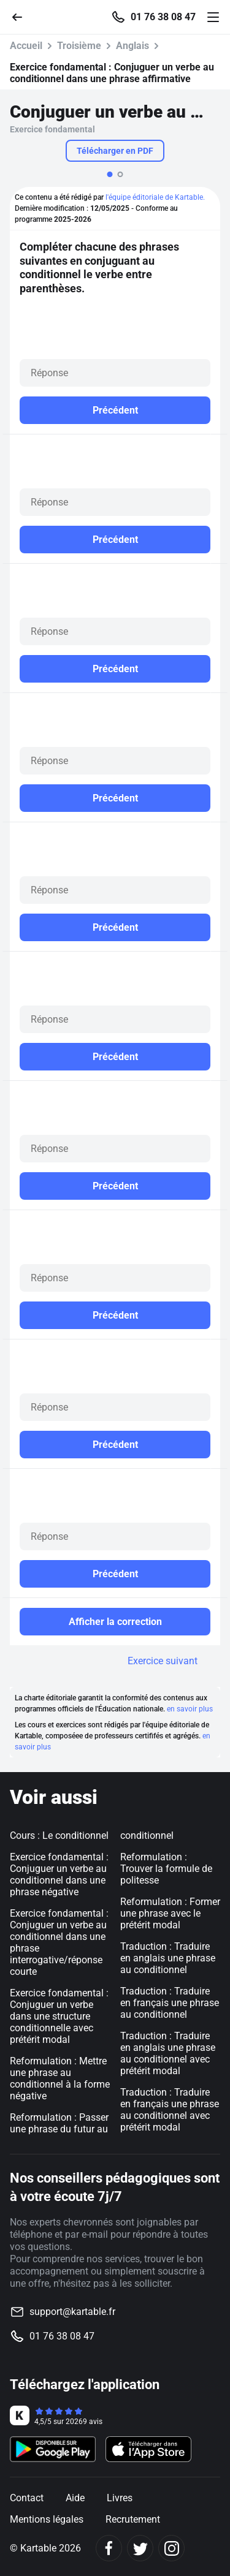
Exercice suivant (162, 1661)
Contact (27, 2498)
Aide (75, 2498)
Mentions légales (46, 2519)
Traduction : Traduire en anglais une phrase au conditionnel (167, 1958)
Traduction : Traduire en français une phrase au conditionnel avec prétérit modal (169, 2109)
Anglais (132, 45)
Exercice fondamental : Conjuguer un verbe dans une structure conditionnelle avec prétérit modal (59, 2016)
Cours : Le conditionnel (59, 1835)
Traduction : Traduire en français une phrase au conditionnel (169, 2002)
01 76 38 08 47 (163, 17)
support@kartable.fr (72, 2311)
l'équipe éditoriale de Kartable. (155, 197)
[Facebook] (109, 2548)
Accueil (26, 45)
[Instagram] (171, 2548)
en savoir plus (190, 1709)
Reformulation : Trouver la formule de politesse (166, 1868)
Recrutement (132, 2519)
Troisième (79, 45)
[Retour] (22, 16)
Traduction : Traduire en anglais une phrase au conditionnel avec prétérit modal (167, 2053)
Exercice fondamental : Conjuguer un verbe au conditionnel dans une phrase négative (59, 1874)
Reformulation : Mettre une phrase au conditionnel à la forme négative (60, 2078)
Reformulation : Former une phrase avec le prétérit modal (170, 1913)
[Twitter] (140, 2548)
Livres (119, 2498)
